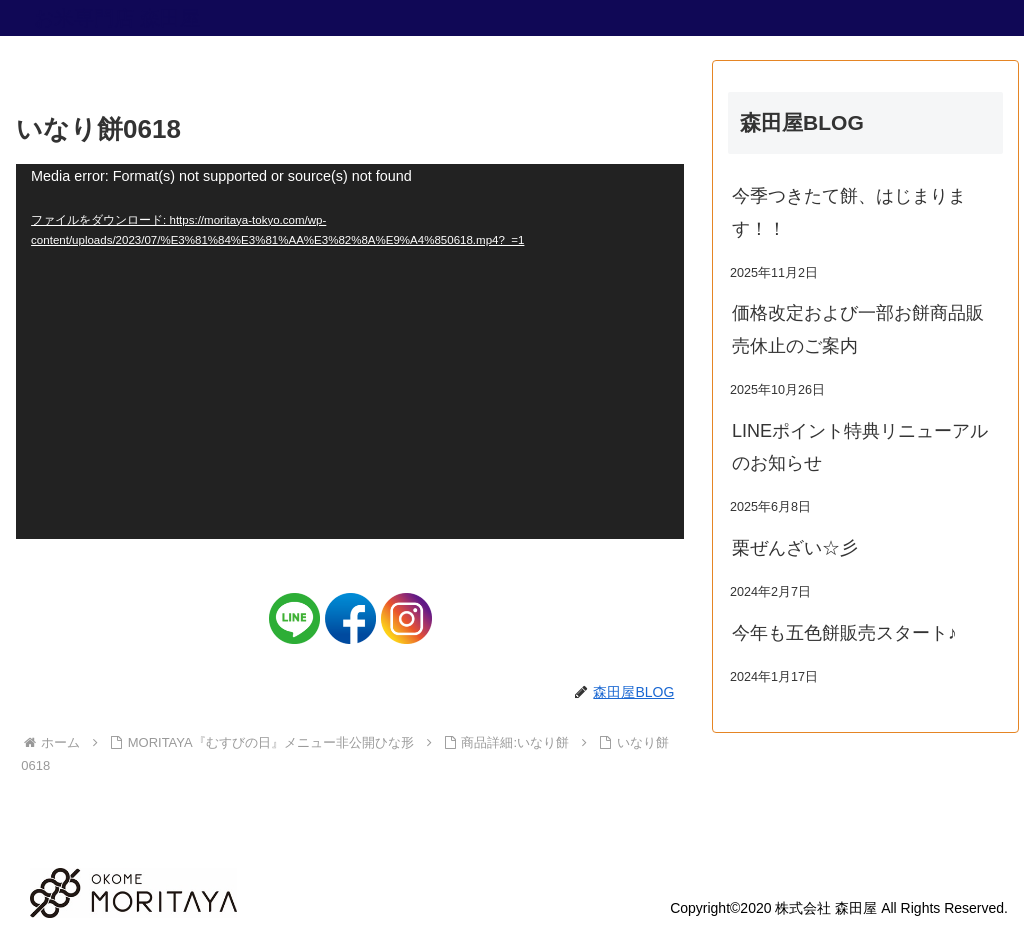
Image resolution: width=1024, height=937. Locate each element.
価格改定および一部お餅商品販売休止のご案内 (858, 329)
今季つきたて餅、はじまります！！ (849, 212)
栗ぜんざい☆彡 (795, 548)
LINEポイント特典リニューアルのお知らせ (860, 447)
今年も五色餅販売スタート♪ (844, 633)
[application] (350, 352)
